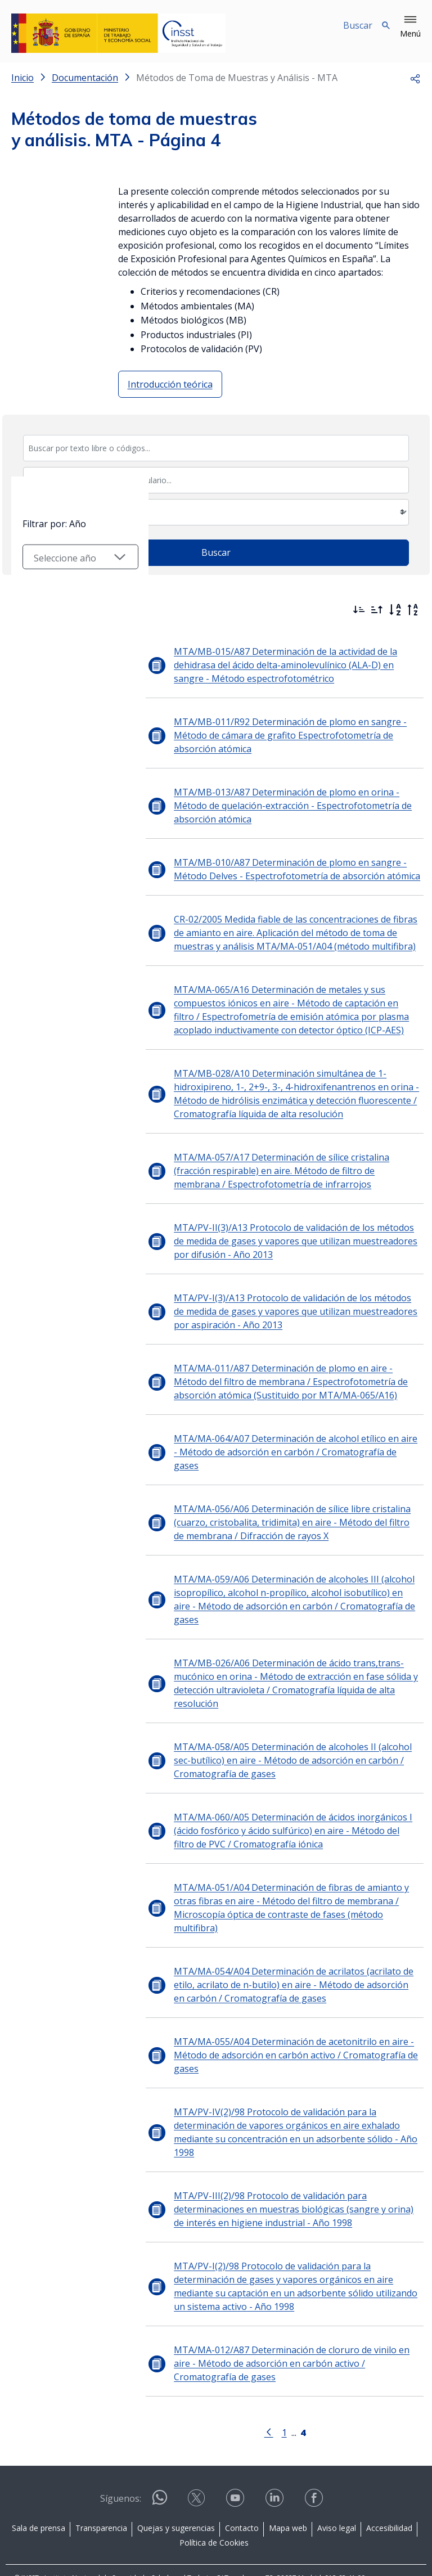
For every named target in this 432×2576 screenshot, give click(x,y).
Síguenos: (120, 2458)
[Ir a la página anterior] (263, 2391)
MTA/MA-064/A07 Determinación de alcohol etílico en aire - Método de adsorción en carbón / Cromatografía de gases (286, 1445)
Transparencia (101, 2487)
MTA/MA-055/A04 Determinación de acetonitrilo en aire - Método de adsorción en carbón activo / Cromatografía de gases (283, 2014)
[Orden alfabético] (395, 609)
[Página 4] (297, 2391)
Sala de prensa (38, 2487)
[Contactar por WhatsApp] (160, 2461)
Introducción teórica (170, 384)
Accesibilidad (389, 2487)
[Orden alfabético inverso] (413, 609)
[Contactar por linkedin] (276, 2461)
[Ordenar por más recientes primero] (359, 609)
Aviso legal (336, 2487)
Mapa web (288, 2487)
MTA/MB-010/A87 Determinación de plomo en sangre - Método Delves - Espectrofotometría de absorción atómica (284, 869)
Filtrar (42, 607)
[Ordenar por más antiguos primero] (377, 609)
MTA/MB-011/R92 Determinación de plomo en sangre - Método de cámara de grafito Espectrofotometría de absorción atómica (277, 735)
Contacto (242, 2487)
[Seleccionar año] (74, 719)
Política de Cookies (214, 2502)
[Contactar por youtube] (236, 2461)
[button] (410, 27)
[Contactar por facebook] (315, 2461)
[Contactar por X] (197, 2461)
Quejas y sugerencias (176, 2487)
